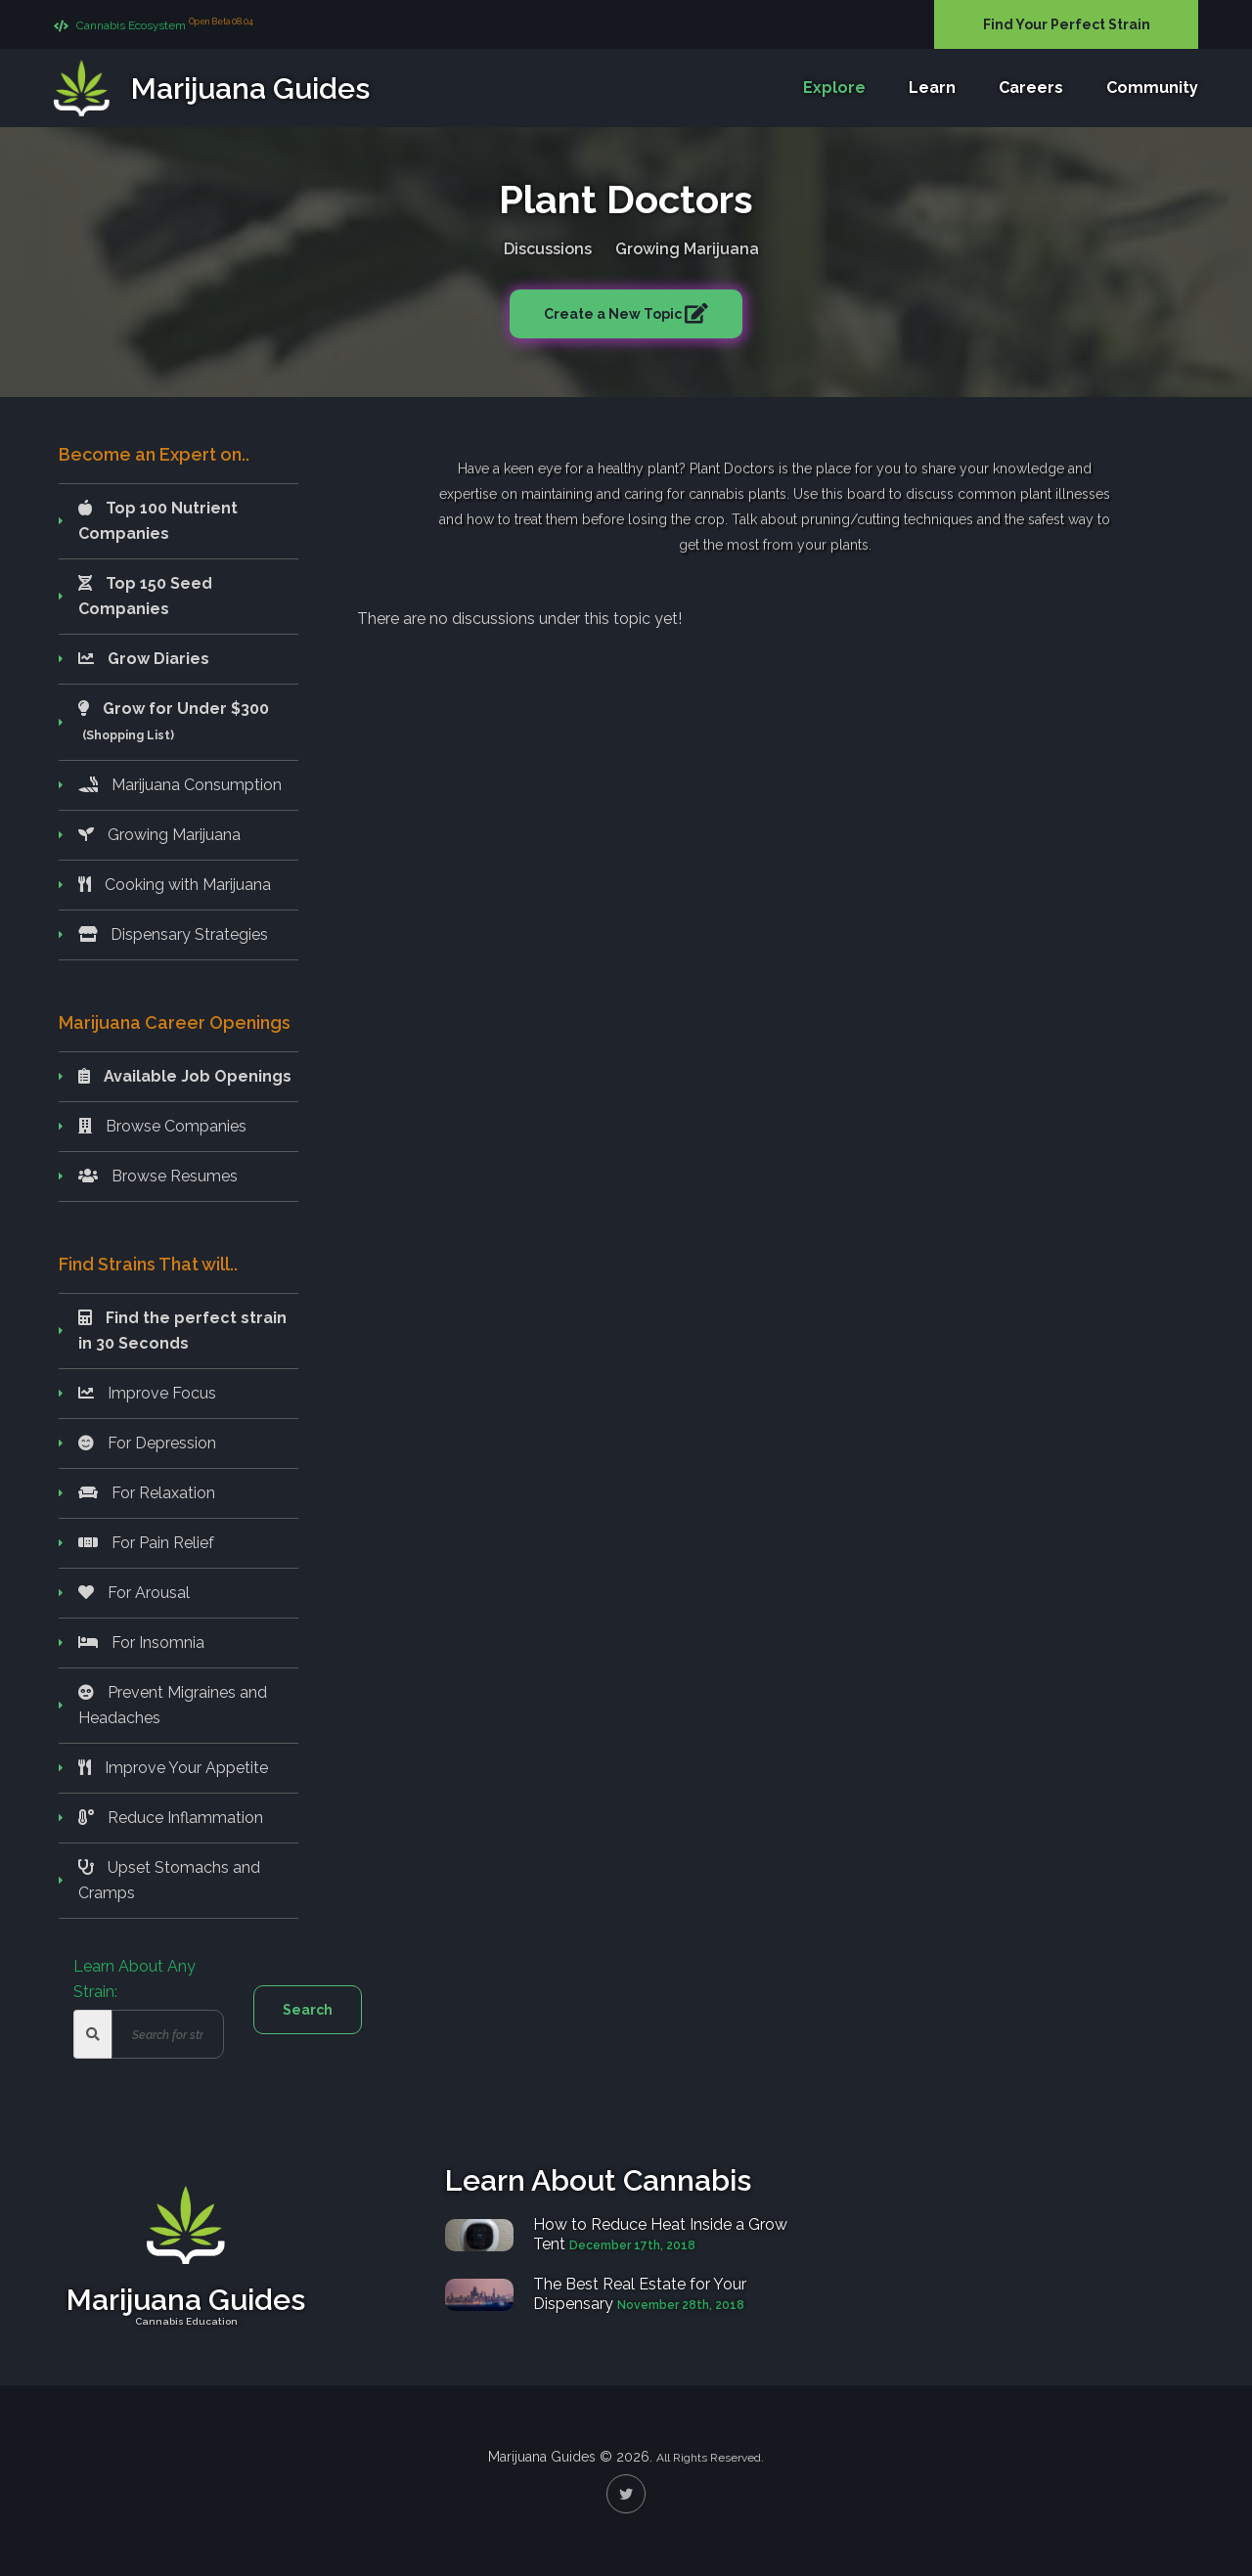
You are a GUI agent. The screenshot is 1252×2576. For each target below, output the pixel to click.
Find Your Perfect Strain (1066, 24)
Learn (932, 87)
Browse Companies (162, 1126)
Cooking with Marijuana (174, 884)
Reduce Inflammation (170, 1817)
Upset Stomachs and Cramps (169, 1880)
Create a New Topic (614, 310)
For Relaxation (146, 1493)
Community (1152, 87)
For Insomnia (141, 1642)
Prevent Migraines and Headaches (172, 1705)
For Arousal (134, 1592)
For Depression (147, 1443)
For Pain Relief (146, 1542)
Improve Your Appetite (173, 1767)
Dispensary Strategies (173, 934)
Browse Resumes (158, 1176)
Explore (834, 87)
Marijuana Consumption (180, 785)
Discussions (548, 245)
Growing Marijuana (687, 245)
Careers (1031, 87)
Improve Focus (147, 1393)
